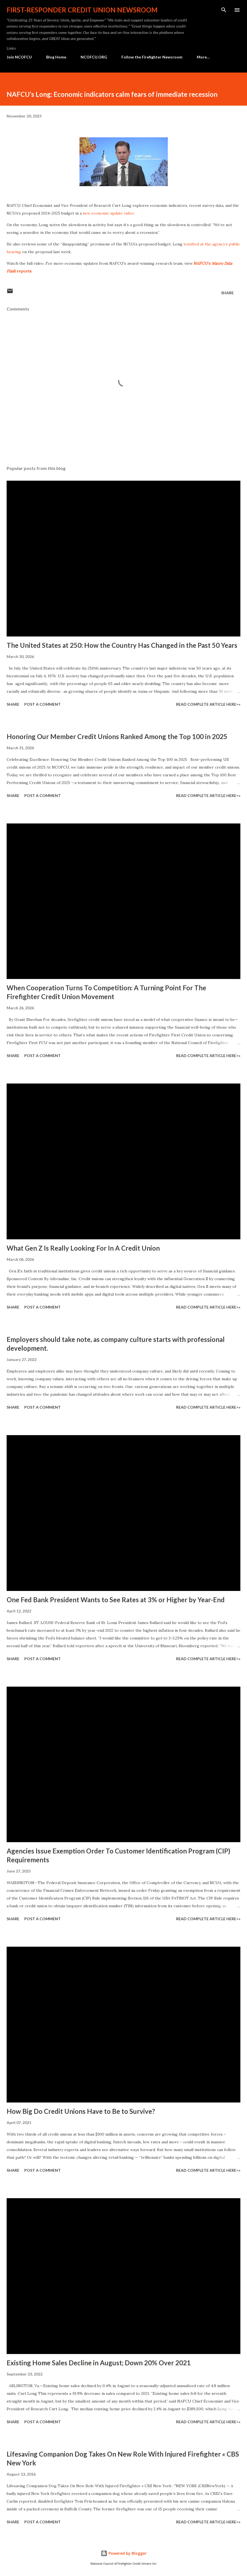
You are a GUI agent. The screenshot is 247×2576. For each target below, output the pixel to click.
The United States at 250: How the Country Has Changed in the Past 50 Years (122, 645)
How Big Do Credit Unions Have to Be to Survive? (81, 2111)
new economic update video (108, 213)
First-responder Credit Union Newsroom (82, 10)
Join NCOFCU (19, 57)
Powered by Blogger (124, 2553)
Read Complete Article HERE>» (208, 704)
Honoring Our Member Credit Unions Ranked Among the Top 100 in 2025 (117, 736)
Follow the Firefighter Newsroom (151, 57)
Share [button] (227, 292)
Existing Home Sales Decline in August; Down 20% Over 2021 (99, 2363)
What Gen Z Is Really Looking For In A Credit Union (83, 1248)
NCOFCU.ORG (94, 57)
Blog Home (56, 57)
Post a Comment (42, 704)
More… (203, 57)
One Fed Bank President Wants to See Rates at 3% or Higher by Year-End (116, 1600)
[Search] (224, 10)
